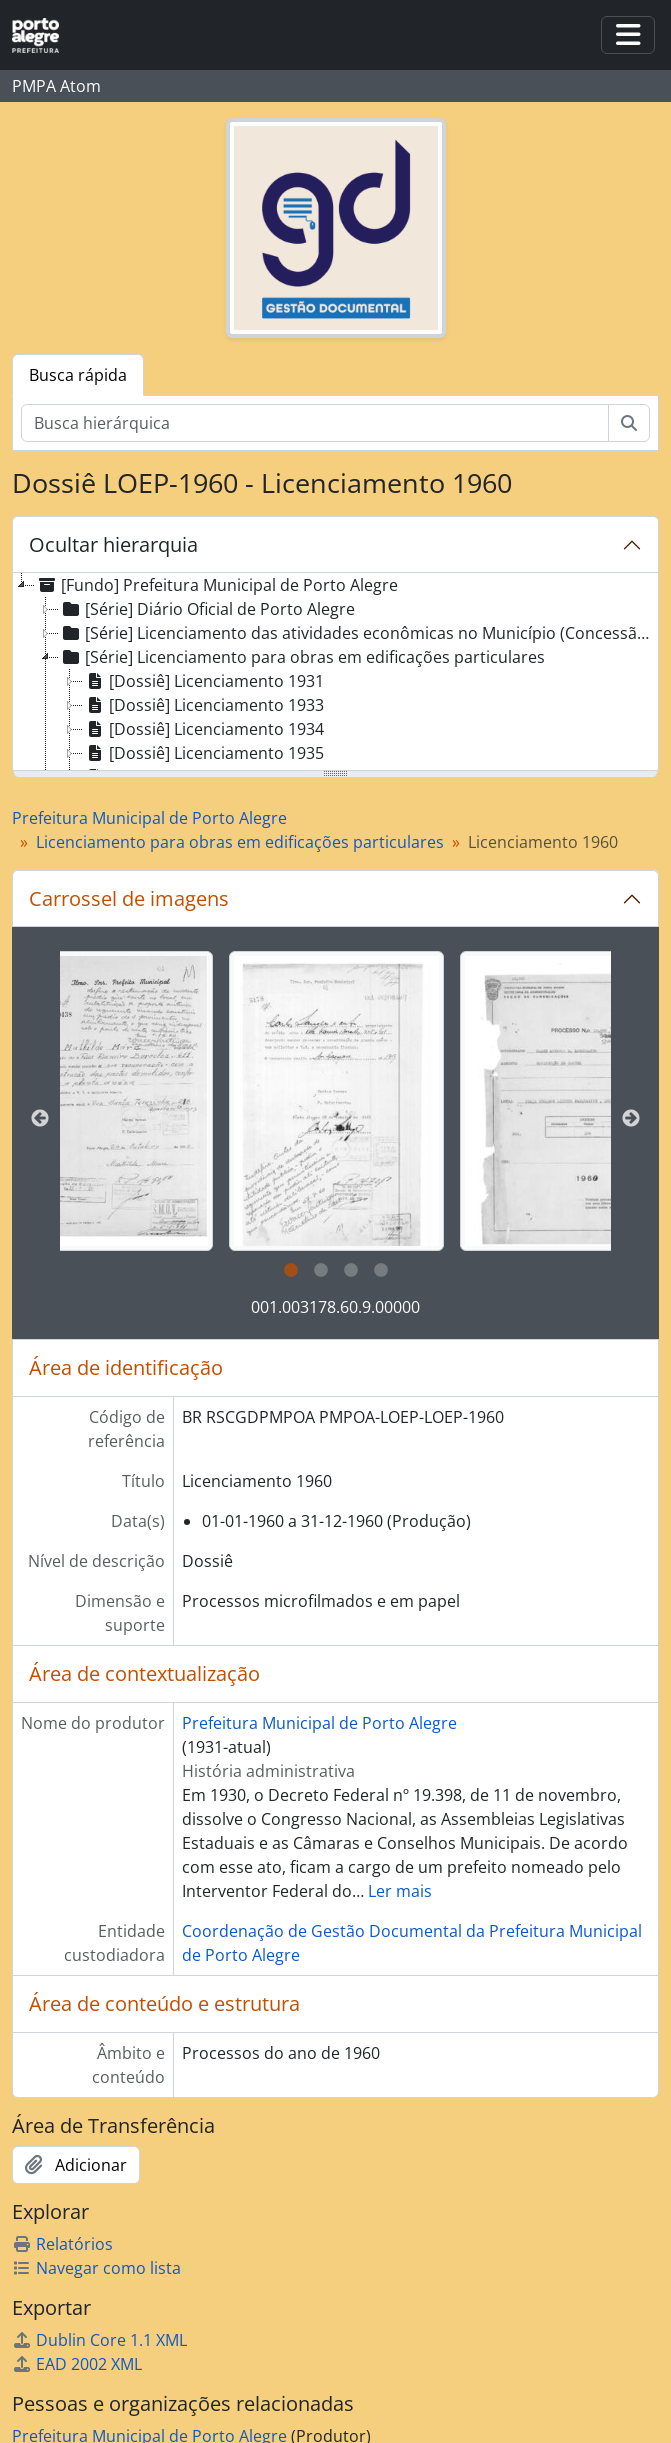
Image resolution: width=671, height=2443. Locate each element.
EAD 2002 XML (77, 2364)
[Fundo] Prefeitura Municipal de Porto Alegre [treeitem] (216, 585)
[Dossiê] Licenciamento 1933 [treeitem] (203, 705)
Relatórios (62, 2244)
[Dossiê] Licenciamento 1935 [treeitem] (203, 753)
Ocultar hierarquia (113, 544)
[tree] (335, 673)
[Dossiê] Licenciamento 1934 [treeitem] (203, 729)
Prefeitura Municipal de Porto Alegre (149, 818)
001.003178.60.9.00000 (335, 1307)
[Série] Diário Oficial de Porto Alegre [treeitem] (207, 609)
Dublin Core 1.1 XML (99, 2340)
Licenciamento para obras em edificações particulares (240, 842)
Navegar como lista (96, 2268)
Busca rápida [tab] (78, 375)
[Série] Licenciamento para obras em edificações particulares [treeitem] (302, 657)
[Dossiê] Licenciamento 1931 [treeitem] (203, 681)
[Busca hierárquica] (315, 423)
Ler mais (400, 1891)
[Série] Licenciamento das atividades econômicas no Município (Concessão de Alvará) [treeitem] (358, 633)
